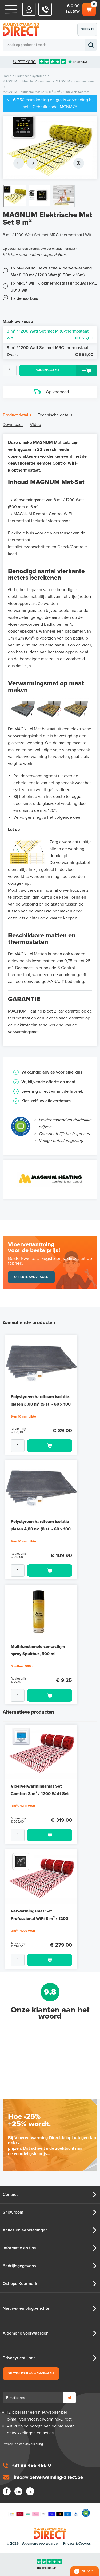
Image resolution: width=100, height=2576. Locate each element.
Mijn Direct (29, 9)
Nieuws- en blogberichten (27, 2308)
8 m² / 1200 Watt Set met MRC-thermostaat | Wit (50, 335)
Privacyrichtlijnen (19, 2358)
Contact (10, 2194)
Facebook (7, 2491)
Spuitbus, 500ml (22, 1666)
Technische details (55, 415)
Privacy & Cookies (77, 2543)
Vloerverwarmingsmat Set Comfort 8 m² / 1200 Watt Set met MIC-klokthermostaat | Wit (41, 1794)
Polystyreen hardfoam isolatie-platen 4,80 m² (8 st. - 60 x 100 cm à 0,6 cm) (41, 1529)
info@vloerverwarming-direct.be (48, 2477)
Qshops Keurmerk (20, 2283)
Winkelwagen (89, 8)
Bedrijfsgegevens (19, 2265)
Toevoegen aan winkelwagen (49, 1445)
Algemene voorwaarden (26, 2333)
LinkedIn (18, 2491)
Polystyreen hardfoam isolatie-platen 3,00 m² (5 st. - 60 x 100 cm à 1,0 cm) (41, 1404)
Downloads (13, 424)
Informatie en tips (19, 2248)
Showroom (13, 2212)
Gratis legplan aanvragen (31, 2373)
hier (14, 254)
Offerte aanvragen (88, 31)
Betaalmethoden (44, 2513)
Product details (17, 415)
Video (35, 424)
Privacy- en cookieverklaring (23, 2444)
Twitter (30, 2491)
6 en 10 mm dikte (23, 1416)
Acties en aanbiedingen (25, 2230)
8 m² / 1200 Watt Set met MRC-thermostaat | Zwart (50, 351)
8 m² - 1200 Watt (23, 1806)
